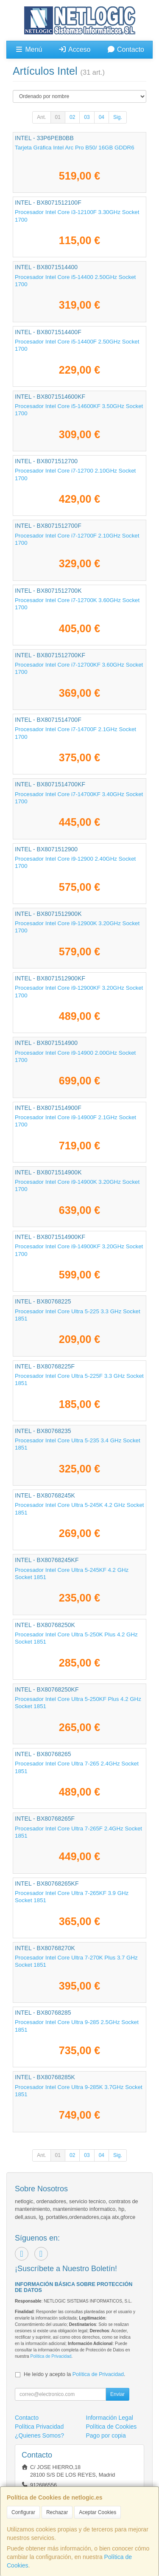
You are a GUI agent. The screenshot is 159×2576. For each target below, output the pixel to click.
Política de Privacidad (50, 2356)
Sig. (117, 117)
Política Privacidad (39, 2426)
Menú (28, 49)
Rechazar (57, 2512)
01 (58, 117)
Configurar (23, 2512)
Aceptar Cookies (97, 2512)
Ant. (41, 117)
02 (72, 117)
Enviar (117, 2394)
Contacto (125, 49)
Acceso (74, 49)
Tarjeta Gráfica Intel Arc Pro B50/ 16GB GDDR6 (74, 147)
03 (86, 117)
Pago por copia (106, 2435)
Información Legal (109, 2417)
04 (101, 117)
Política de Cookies (111, 2426)
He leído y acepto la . (74, 2374)
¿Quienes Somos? (39, 2435)
